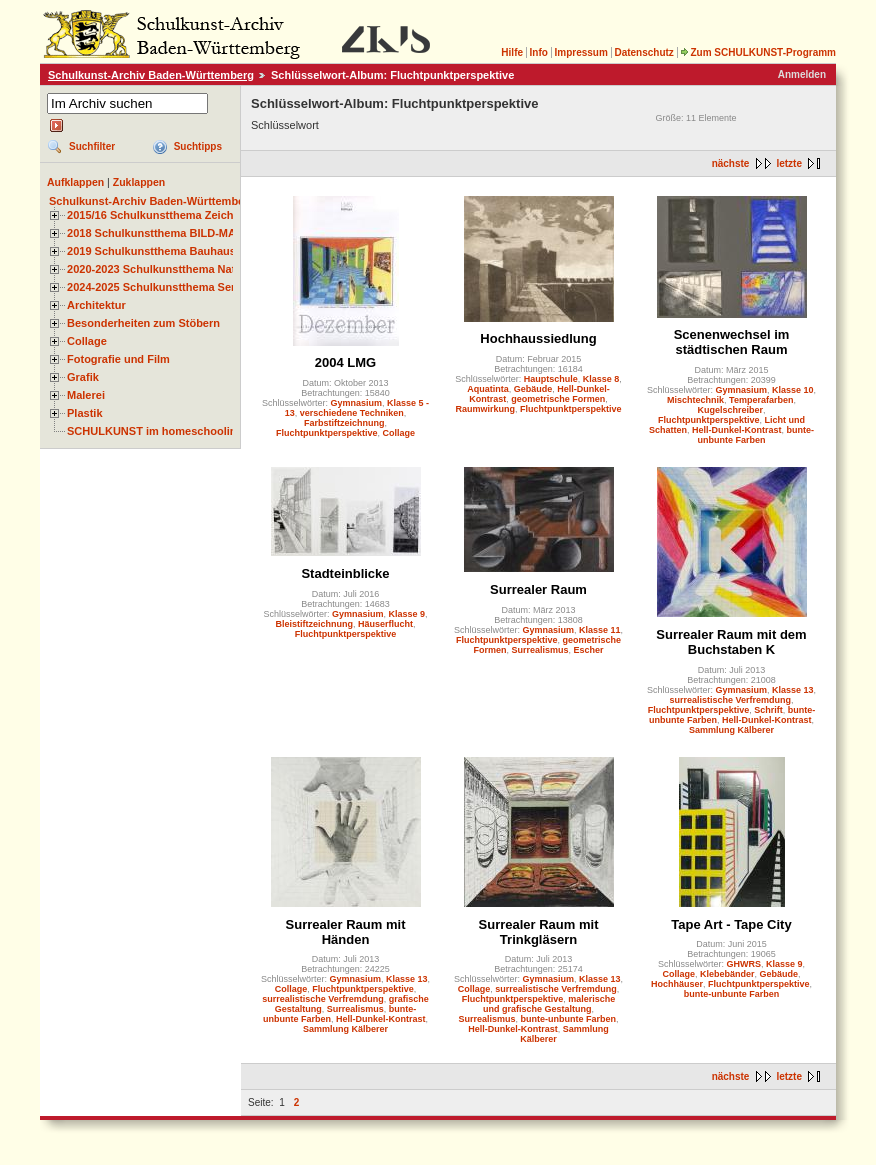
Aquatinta (488, 389)
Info (539, 52)
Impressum (580, 52)
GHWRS (743, 964)
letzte (789, 163)
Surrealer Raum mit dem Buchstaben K (731, 642)
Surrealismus (539, 650)
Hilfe (512, 52)
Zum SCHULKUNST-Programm (758, 52)
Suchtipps (198, 146)
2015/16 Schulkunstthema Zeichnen (160, 215)
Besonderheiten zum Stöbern (143, 323)
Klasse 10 (793, 390)
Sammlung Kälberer (731, 730)
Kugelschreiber (730, 410)
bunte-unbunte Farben (756, 435)
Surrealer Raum (538, 589)
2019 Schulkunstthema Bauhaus (151, 251)
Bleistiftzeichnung (314, 624)
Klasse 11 (600, 630)
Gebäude (533, 389)
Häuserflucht (385, 624)
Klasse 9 (407, 614)
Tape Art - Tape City (731, 924)
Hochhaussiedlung (538, 338)
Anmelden (802, 74)
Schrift (768, 710)
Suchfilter (92, 146)
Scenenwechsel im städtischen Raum (732, 342)
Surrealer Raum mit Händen (346, 932)
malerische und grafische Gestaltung (549, 1004)
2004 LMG (345, 362)
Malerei (86, 395)
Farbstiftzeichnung (344, 423)
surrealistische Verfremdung (730, 700)
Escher (589, 650)
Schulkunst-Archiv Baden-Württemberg (151, 75)
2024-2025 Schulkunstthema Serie (156, 287)
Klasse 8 (601, 379)
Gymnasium (356, 403)
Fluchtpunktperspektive (327, 433)
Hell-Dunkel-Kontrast (737, 430)
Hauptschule (551, 379)
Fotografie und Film (118, 359)
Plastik (85, 413)
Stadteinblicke (345, 573)
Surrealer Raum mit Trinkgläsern (539, 932)
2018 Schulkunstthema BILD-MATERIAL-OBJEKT (195, 233)
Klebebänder (727, 974)
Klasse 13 (793, 690)
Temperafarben (761, 400)
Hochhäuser (677, 984)
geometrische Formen (558, 399)
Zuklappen (139, 182)
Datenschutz (643, 52)
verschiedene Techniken (352, 413)
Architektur (96, 305)
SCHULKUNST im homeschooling (155, 431)
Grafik (83, 377)
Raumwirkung (485, 409)
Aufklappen (75, 182)
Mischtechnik (695, 400)
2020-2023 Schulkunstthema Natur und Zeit (179, 269)
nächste (731, 163)
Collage (87, 341)
